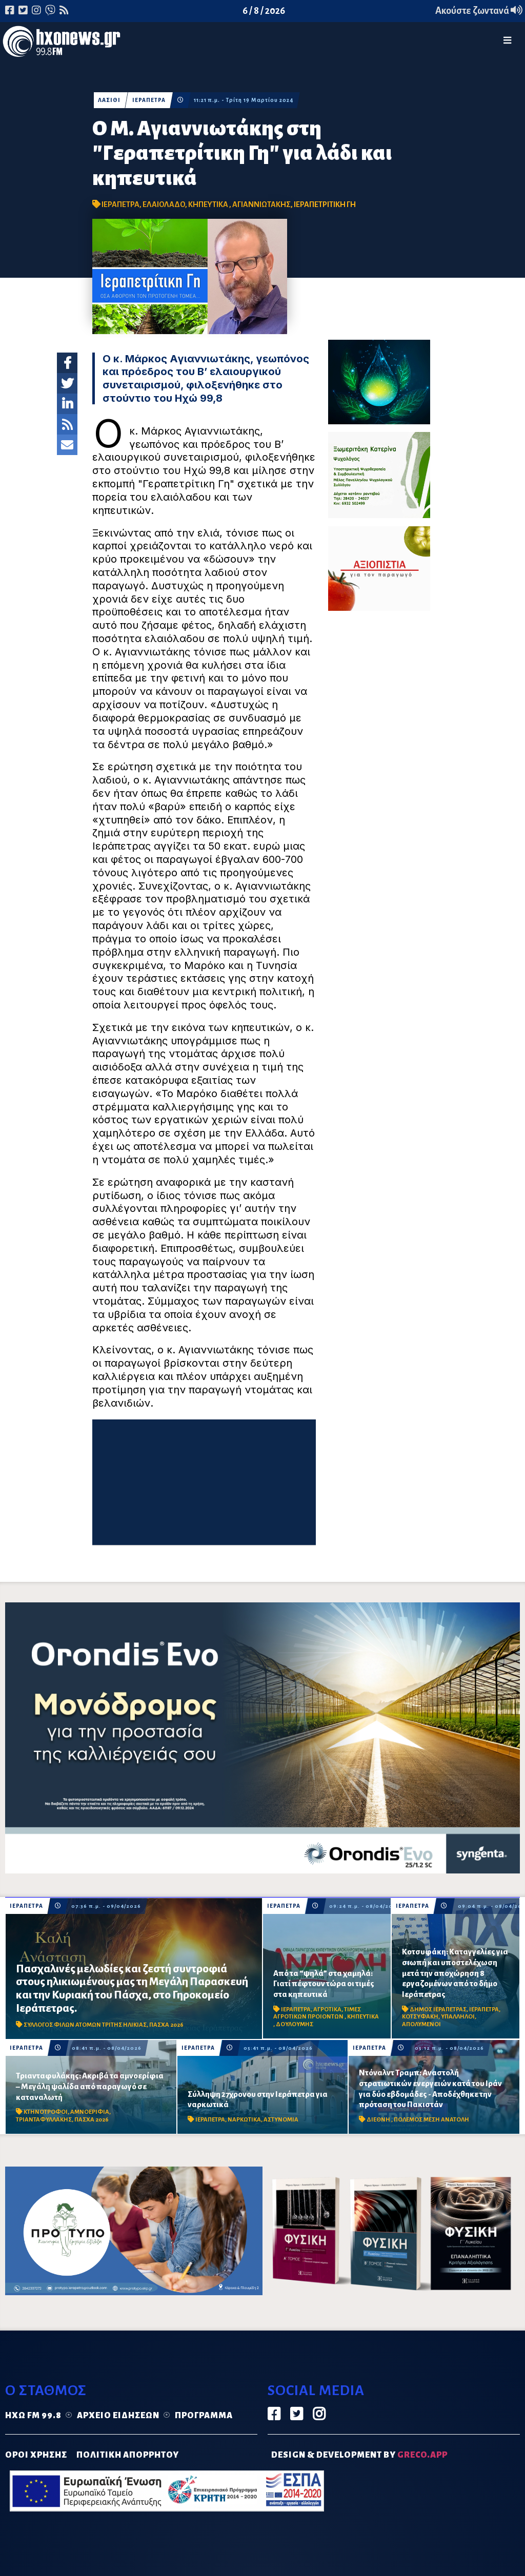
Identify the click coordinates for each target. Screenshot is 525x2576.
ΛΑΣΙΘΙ (109, 100)
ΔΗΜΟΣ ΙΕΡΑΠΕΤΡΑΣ (438, 2009)
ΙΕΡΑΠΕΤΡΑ (149, 100)
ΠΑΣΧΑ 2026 (166, 2025)
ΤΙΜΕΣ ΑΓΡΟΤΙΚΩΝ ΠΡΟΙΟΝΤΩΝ (317, 2013)
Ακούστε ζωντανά (478, 11)
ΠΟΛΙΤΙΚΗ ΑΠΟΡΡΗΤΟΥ (127, 2455)
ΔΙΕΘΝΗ (379, 2119)
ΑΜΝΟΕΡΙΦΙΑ (89, 2112)
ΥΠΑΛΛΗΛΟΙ (458, 2016)
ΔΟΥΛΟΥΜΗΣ (294, 2024)
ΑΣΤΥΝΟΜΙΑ (281, 2119)
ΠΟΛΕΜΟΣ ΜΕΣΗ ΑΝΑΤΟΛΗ (431, 2119)
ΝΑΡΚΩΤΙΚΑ (244, 2119)
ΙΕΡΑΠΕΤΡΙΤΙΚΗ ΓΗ (325, 204)
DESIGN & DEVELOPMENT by (359, 2455)
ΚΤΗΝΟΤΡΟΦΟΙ (46, 2112)
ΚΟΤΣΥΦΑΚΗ (420, 2016)
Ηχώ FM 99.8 (33, 2415)
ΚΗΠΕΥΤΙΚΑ (208, 204)
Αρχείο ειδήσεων (118, 2415)
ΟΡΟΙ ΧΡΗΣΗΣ (36, 2455)
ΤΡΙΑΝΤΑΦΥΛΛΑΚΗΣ (44, 2119)
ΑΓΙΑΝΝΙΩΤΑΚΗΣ (261, 204)
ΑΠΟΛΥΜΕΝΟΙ (421, 2024)
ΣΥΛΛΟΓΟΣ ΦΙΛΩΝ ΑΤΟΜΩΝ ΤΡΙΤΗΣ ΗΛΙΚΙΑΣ (85, 2025)
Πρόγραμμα (204, 2415)
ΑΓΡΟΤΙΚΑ (327, 2009)
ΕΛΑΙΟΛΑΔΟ (164, 204)
